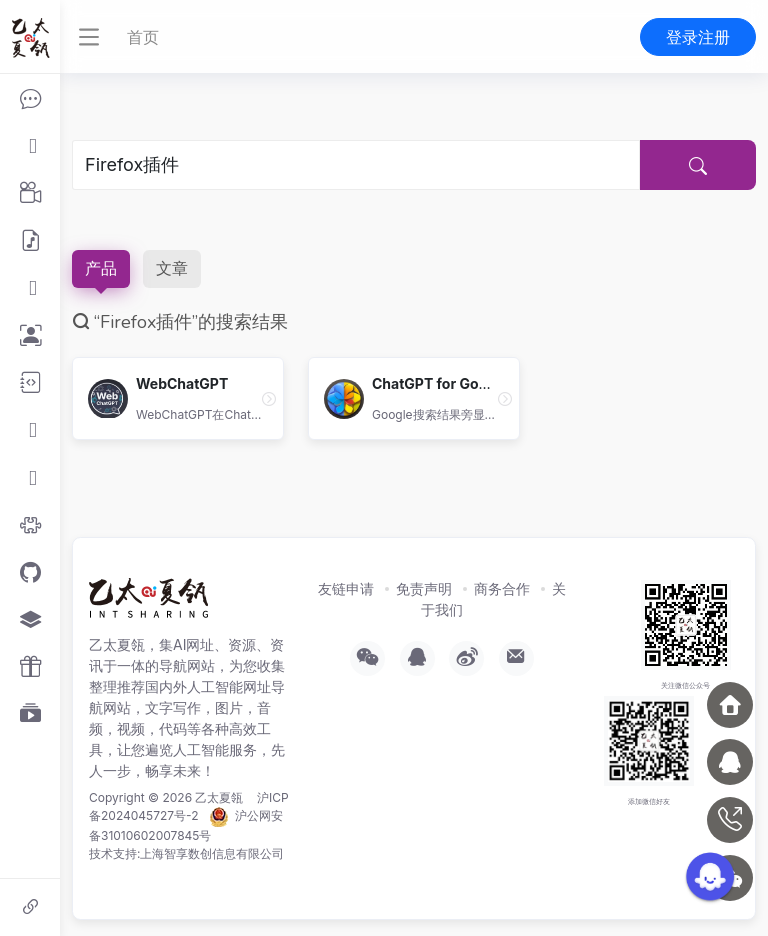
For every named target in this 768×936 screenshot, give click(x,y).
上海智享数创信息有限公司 (212, 853)
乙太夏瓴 (219, 797)
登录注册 (698, 37)
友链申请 (346, 588)
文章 (172, 269)
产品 (101, 269)
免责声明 (424, 588)
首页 (143, 37)
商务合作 (502, 588)
